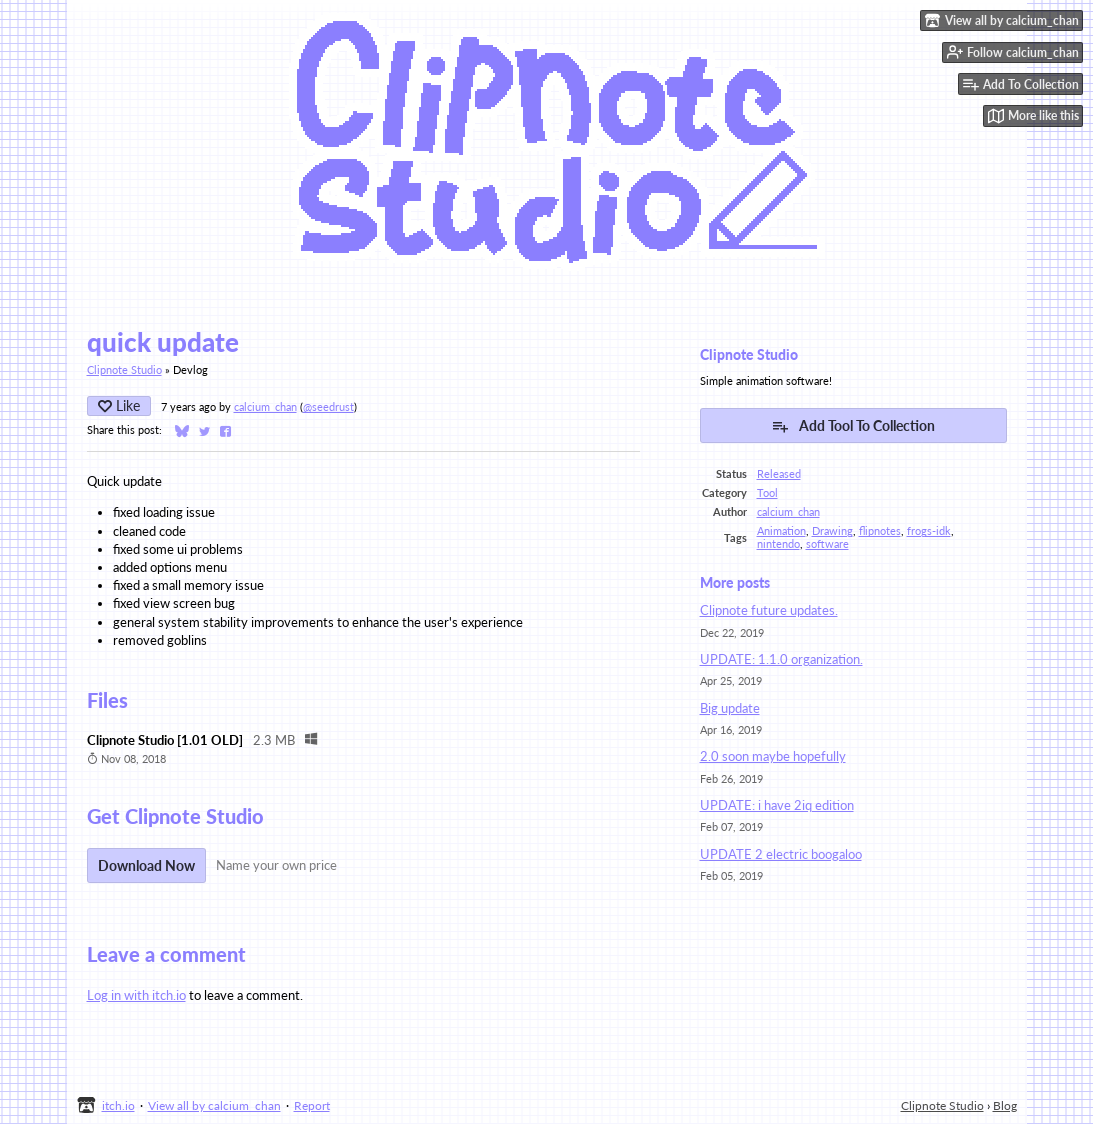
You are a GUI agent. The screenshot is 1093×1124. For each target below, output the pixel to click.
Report (312, 1105)
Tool (767, 492)
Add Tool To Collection (853, 426)
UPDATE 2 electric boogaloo (781, 854)
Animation (781, 530)
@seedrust (328, 406)
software (827, 543)
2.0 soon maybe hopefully (773, 756)
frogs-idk (929, 530)
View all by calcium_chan (214, 1105)
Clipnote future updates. (769, 610)
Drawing (832, 530)
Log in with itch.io (136, 995)
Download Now (146, 865)
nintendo (778, 543)
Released (779, 473)
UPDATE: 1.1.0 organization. (781, 659)
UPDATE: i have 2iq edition (777, 805)
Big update (730, 708)
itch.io (118, 1105)
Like (119, 405)
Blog (1005, 1105)
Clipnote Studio (124, 369)
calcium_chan (265, 406)
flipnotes (880, 530)
